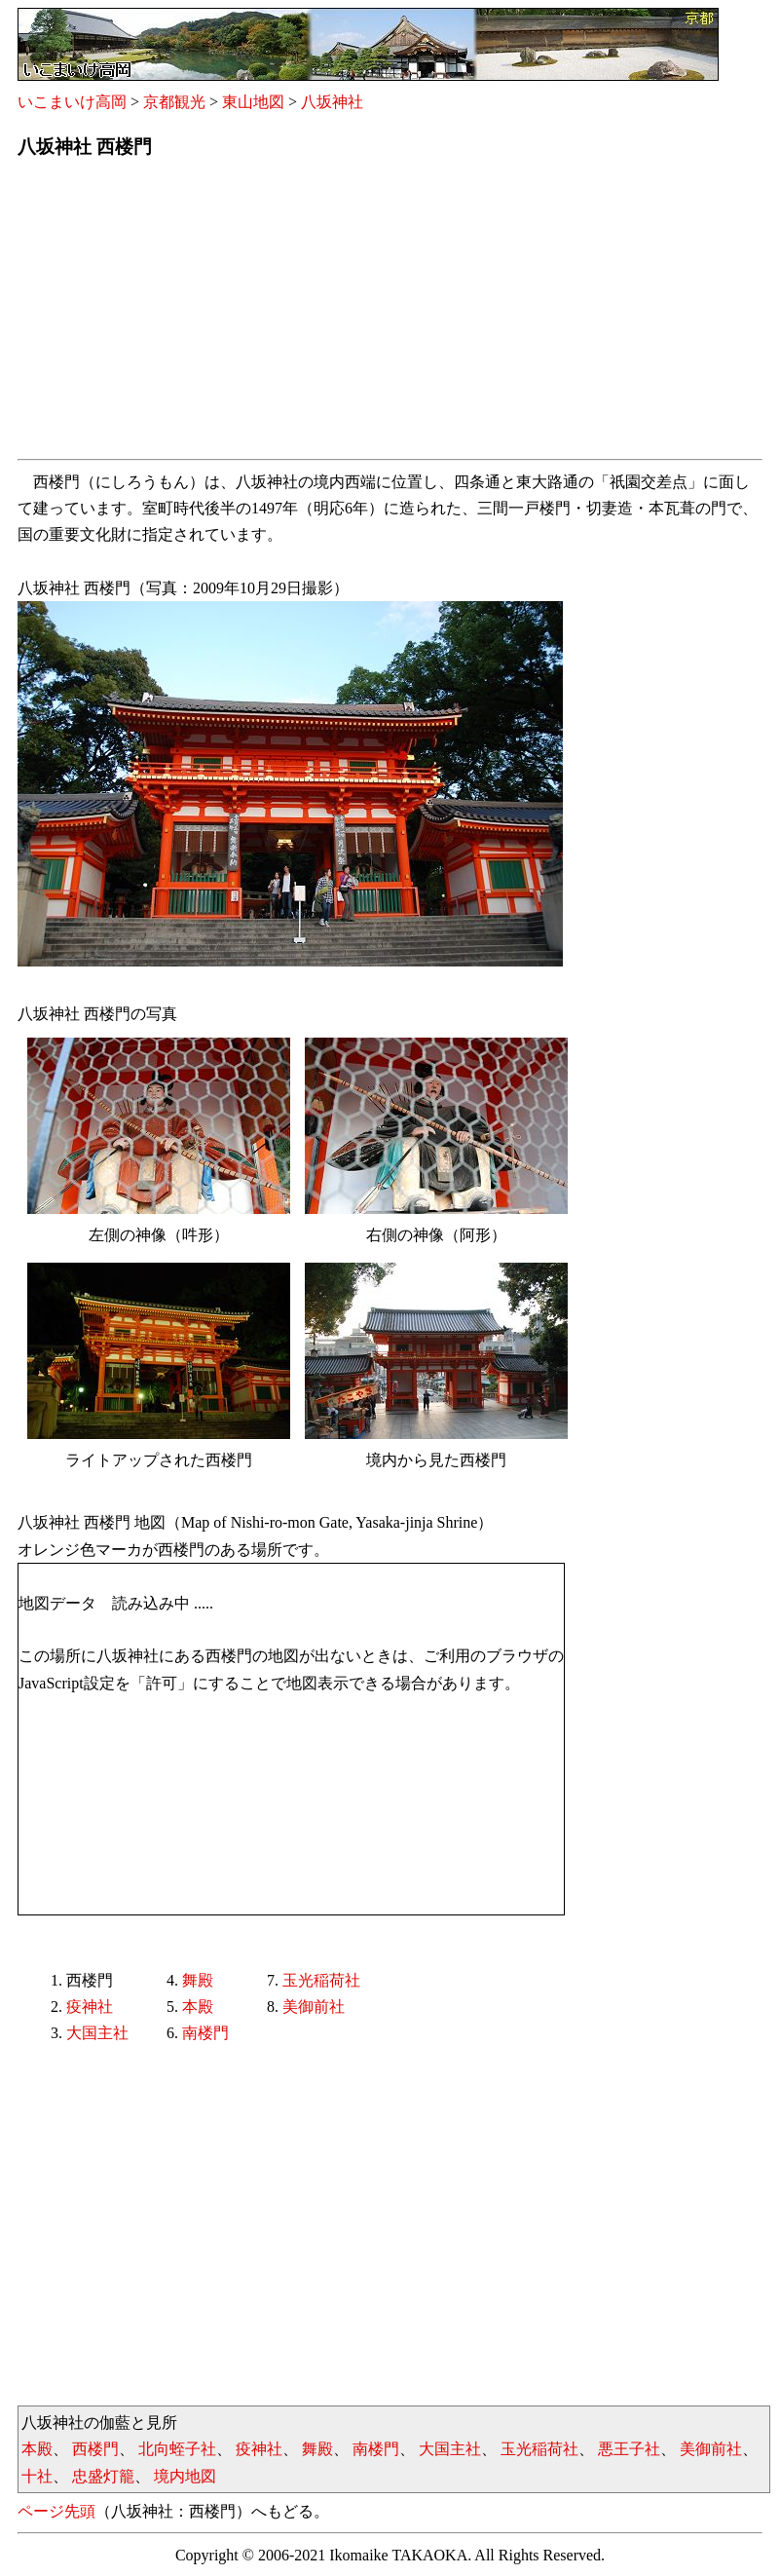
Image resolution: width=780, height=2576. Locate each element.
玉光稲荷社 (321, 1980)
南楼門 (205, 2033)
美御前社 (313, 2006)
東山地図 (253, 102)
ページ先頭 (56, 2511)
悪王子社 (629, 2449)
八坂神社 (332, 102)
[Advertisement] (390, 314)
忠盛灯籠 (103, 2476)
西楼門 (95, 2449)
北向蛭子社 (177, 2449)
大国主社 (97, 2033)
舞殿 (197, 1980)
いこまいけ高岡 (72, 102)
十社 (37, 2476)
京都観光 (174, 102)
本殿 (197, 2006)
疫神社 (89, 2006)
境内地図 (185, 2476)
